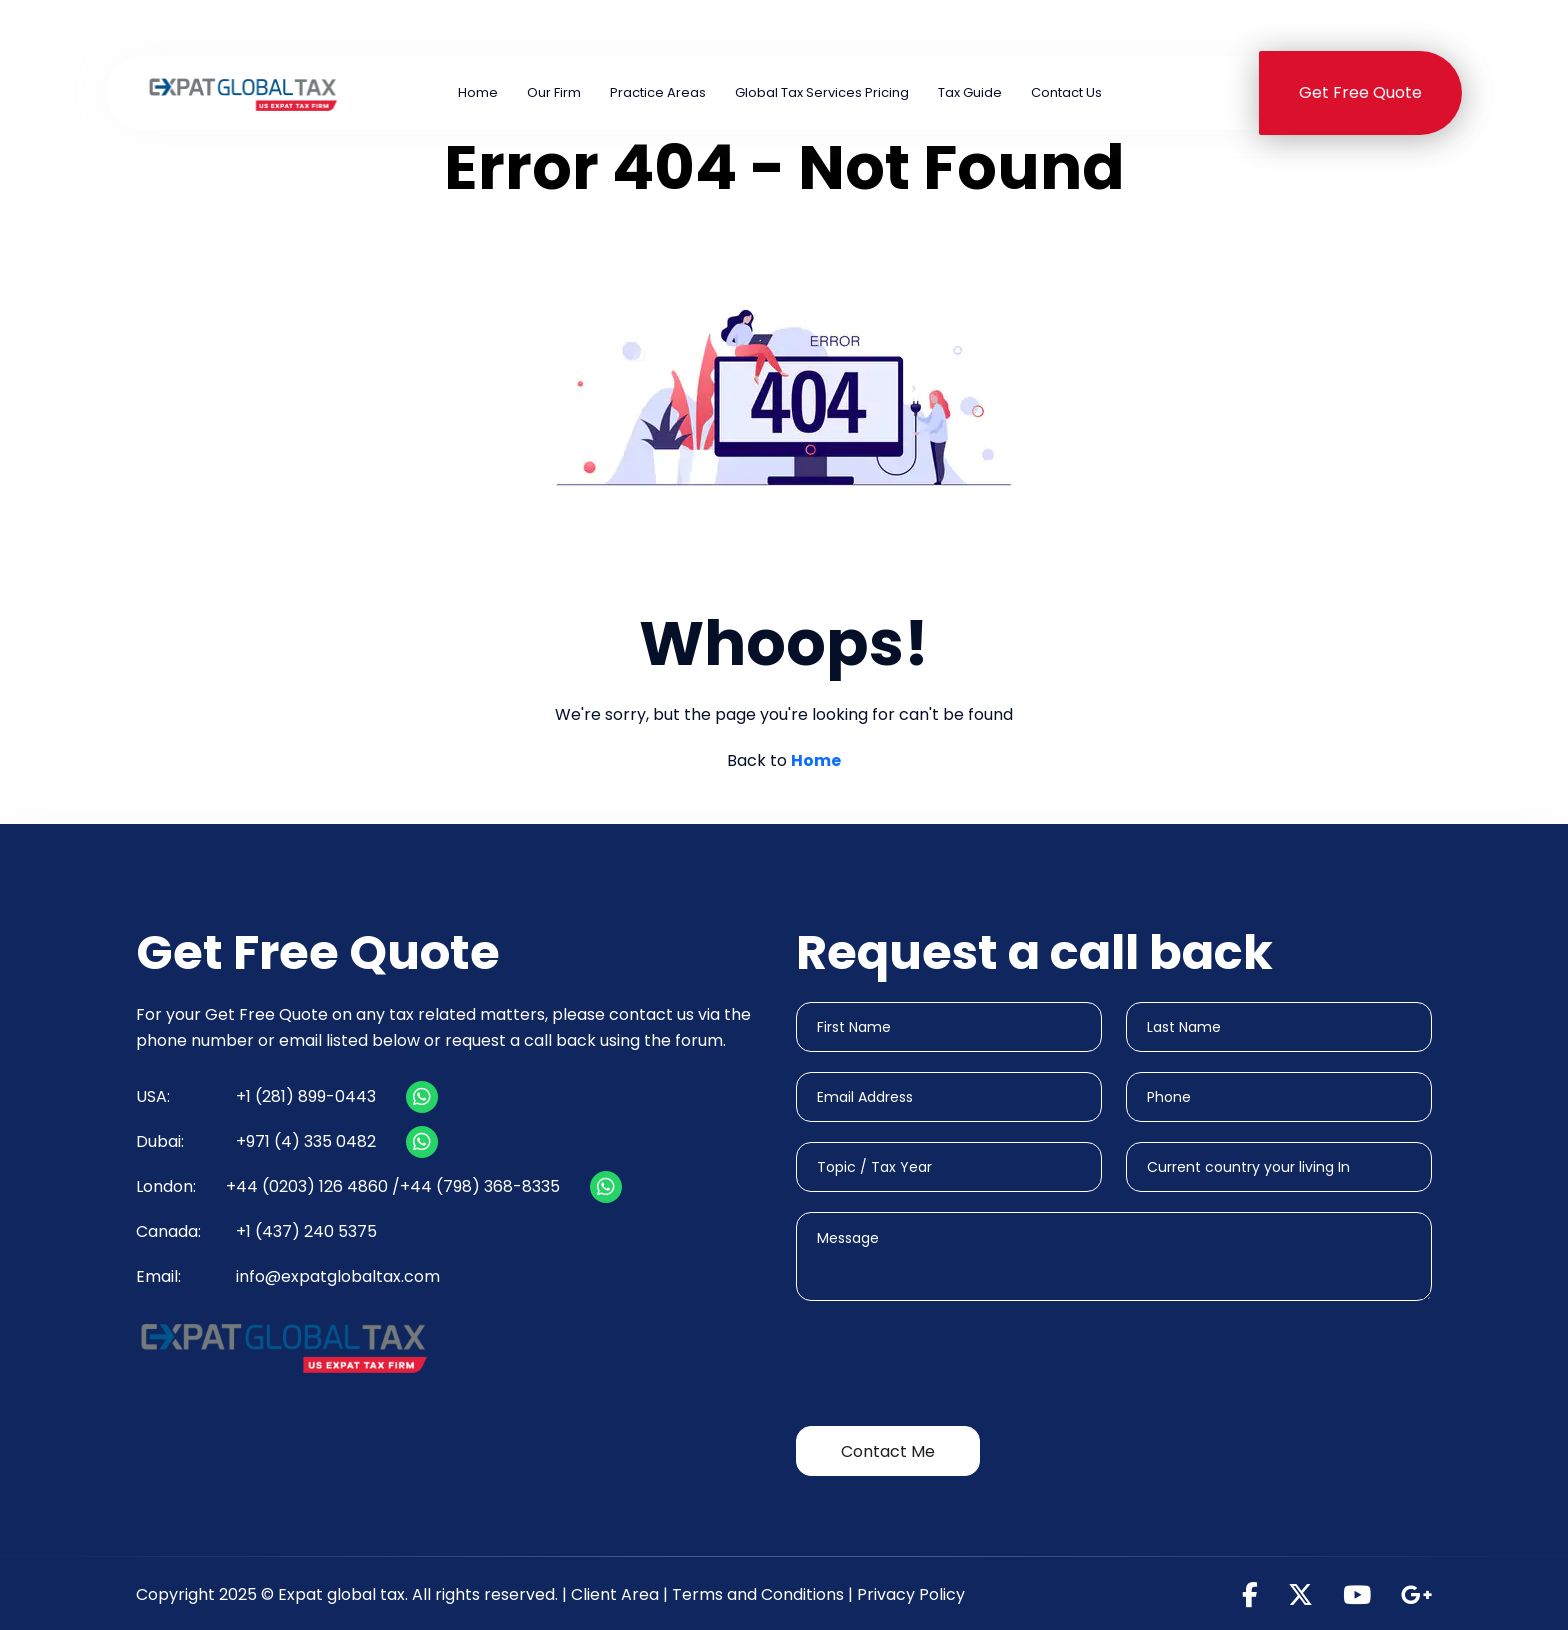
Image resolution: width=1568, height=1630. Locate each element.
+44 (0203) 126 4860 (823, 27)
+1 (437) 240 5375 (1351, 27)
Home (478, 92)
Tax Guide (970, 92)
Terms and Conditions (758, 1594)
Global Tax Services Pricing (822, 92)
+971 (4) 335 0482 (1096, 27)
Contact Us (1066, 92)
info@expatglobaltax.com (338, 1276)
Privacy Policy (911, 1594)
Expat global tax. (343, 1594)
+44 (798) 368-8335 (480, 1186)
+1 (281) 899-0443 (559, 27)
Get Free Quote (1360, 92)
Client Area (615, 1594)
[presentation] (948, 1367)
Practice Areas (658, 92)
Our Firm (554, 92)
